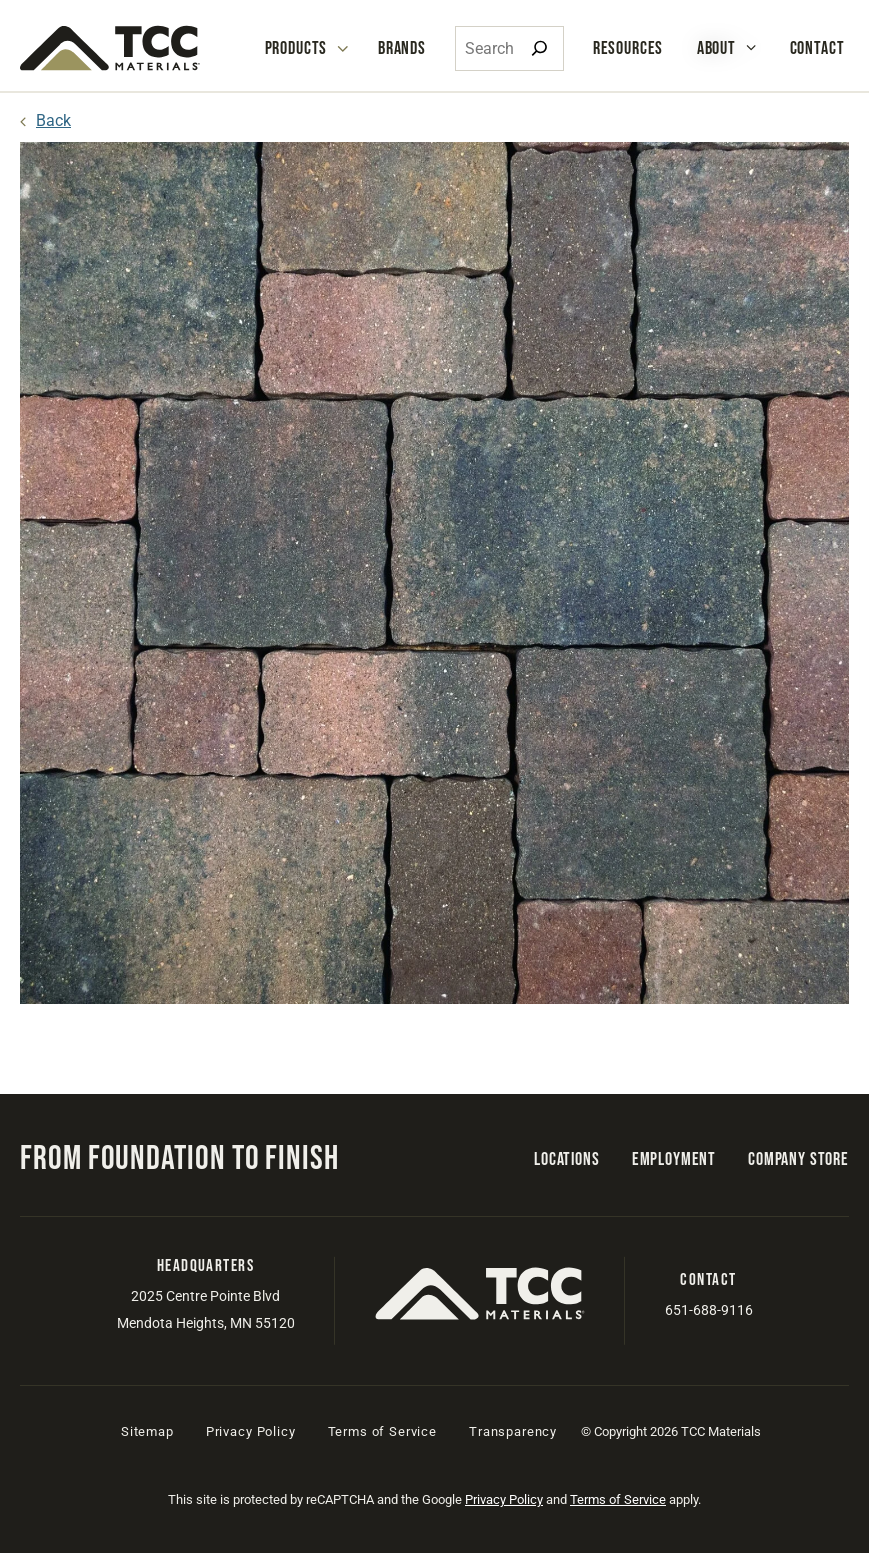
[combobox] (509, 48)
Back (53, 120)
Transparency (513, 1431)
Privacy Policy (251, 1431)
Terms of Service (382, 1431)
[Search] (539, 48)
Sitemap (147, 1431)
